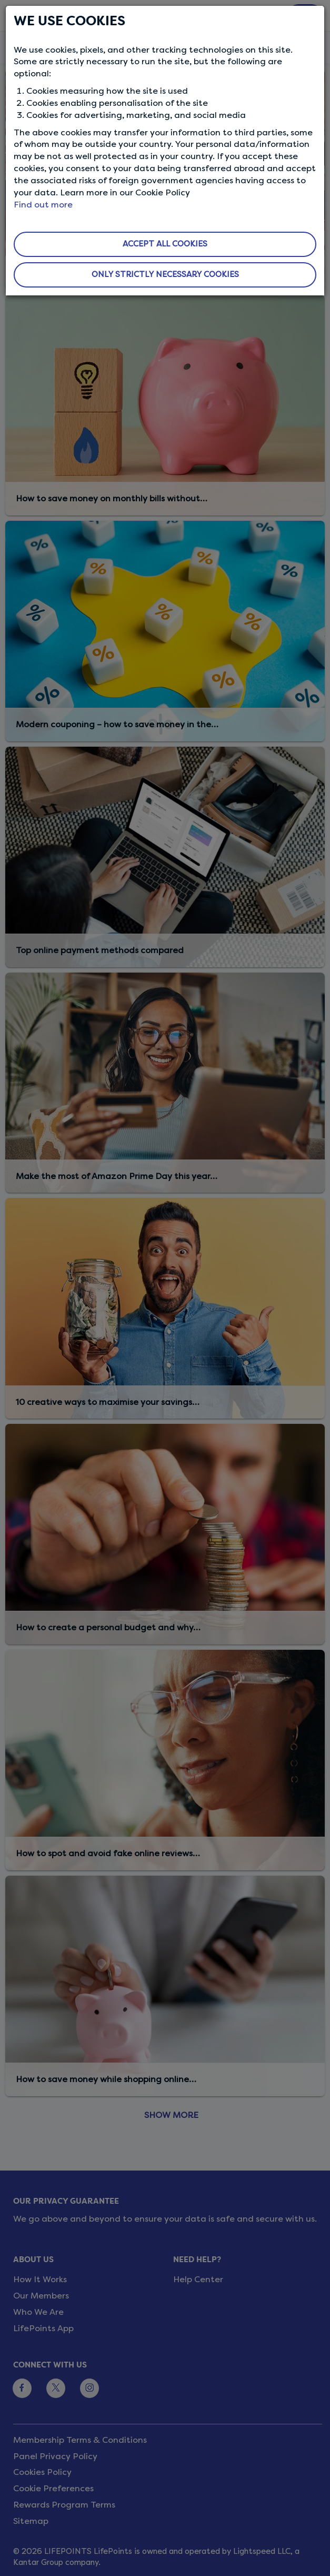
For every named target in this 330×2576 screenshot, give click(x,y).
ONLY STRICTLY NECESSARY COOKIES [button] (165, 274)
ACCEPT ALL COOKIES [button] (165, 244)
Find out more (43, 205)
